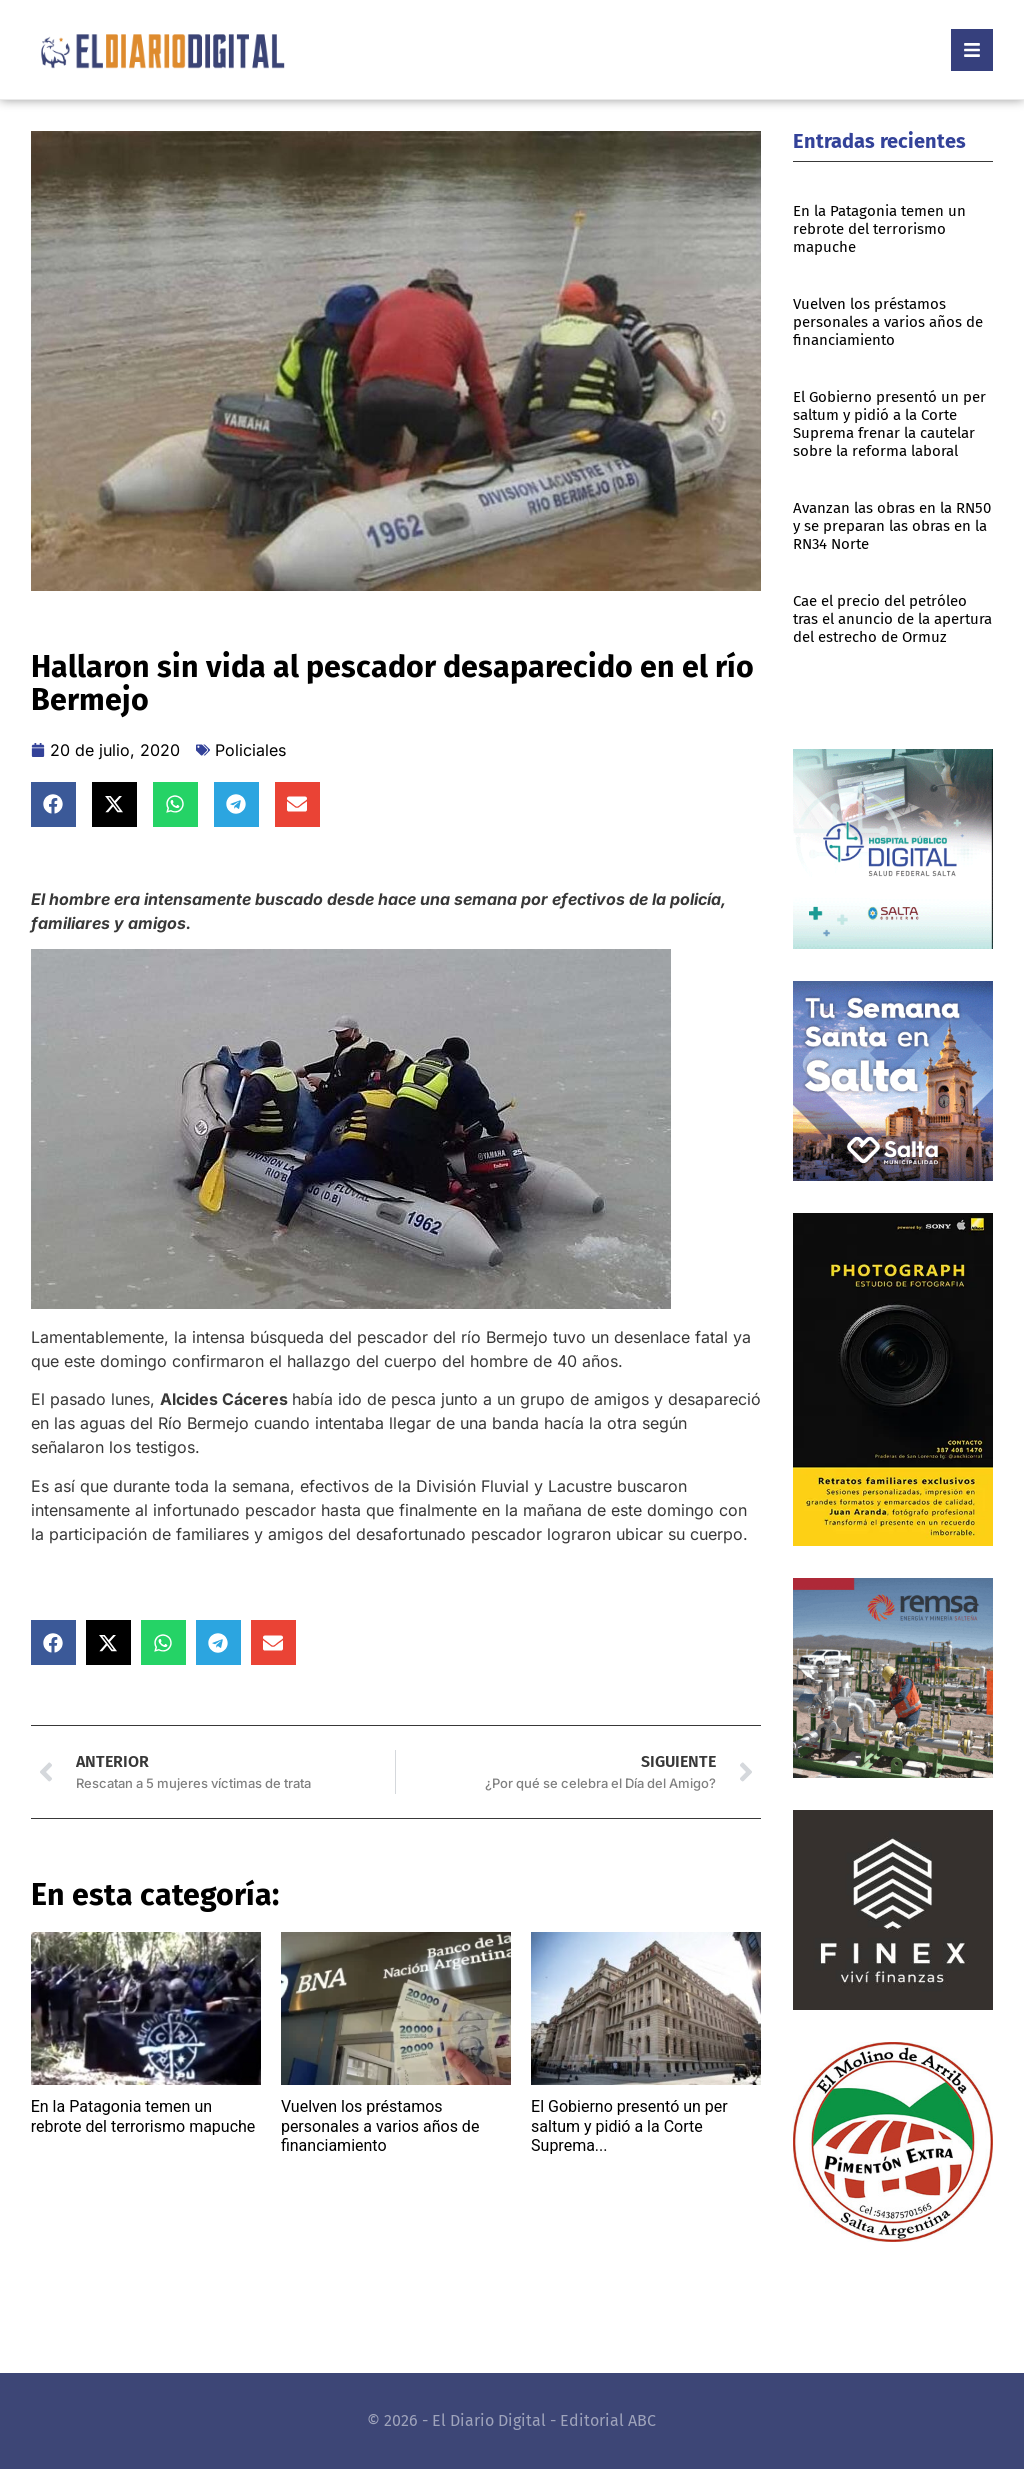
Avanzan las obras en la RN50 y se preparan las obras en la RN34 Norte (892, 526)
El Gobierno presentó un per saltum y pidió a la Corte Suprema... (629, 2125)
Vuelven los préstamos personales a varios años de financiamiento (380, 2125)
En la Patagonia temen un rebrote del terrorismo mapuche (143, 2116)
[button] (53, 804)
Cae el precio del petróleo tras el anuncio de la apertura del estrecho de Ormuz (892, 619)
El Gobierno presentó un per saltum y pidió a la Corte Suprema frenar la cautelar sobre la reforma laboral (889, 424)
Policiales (250, 750)
